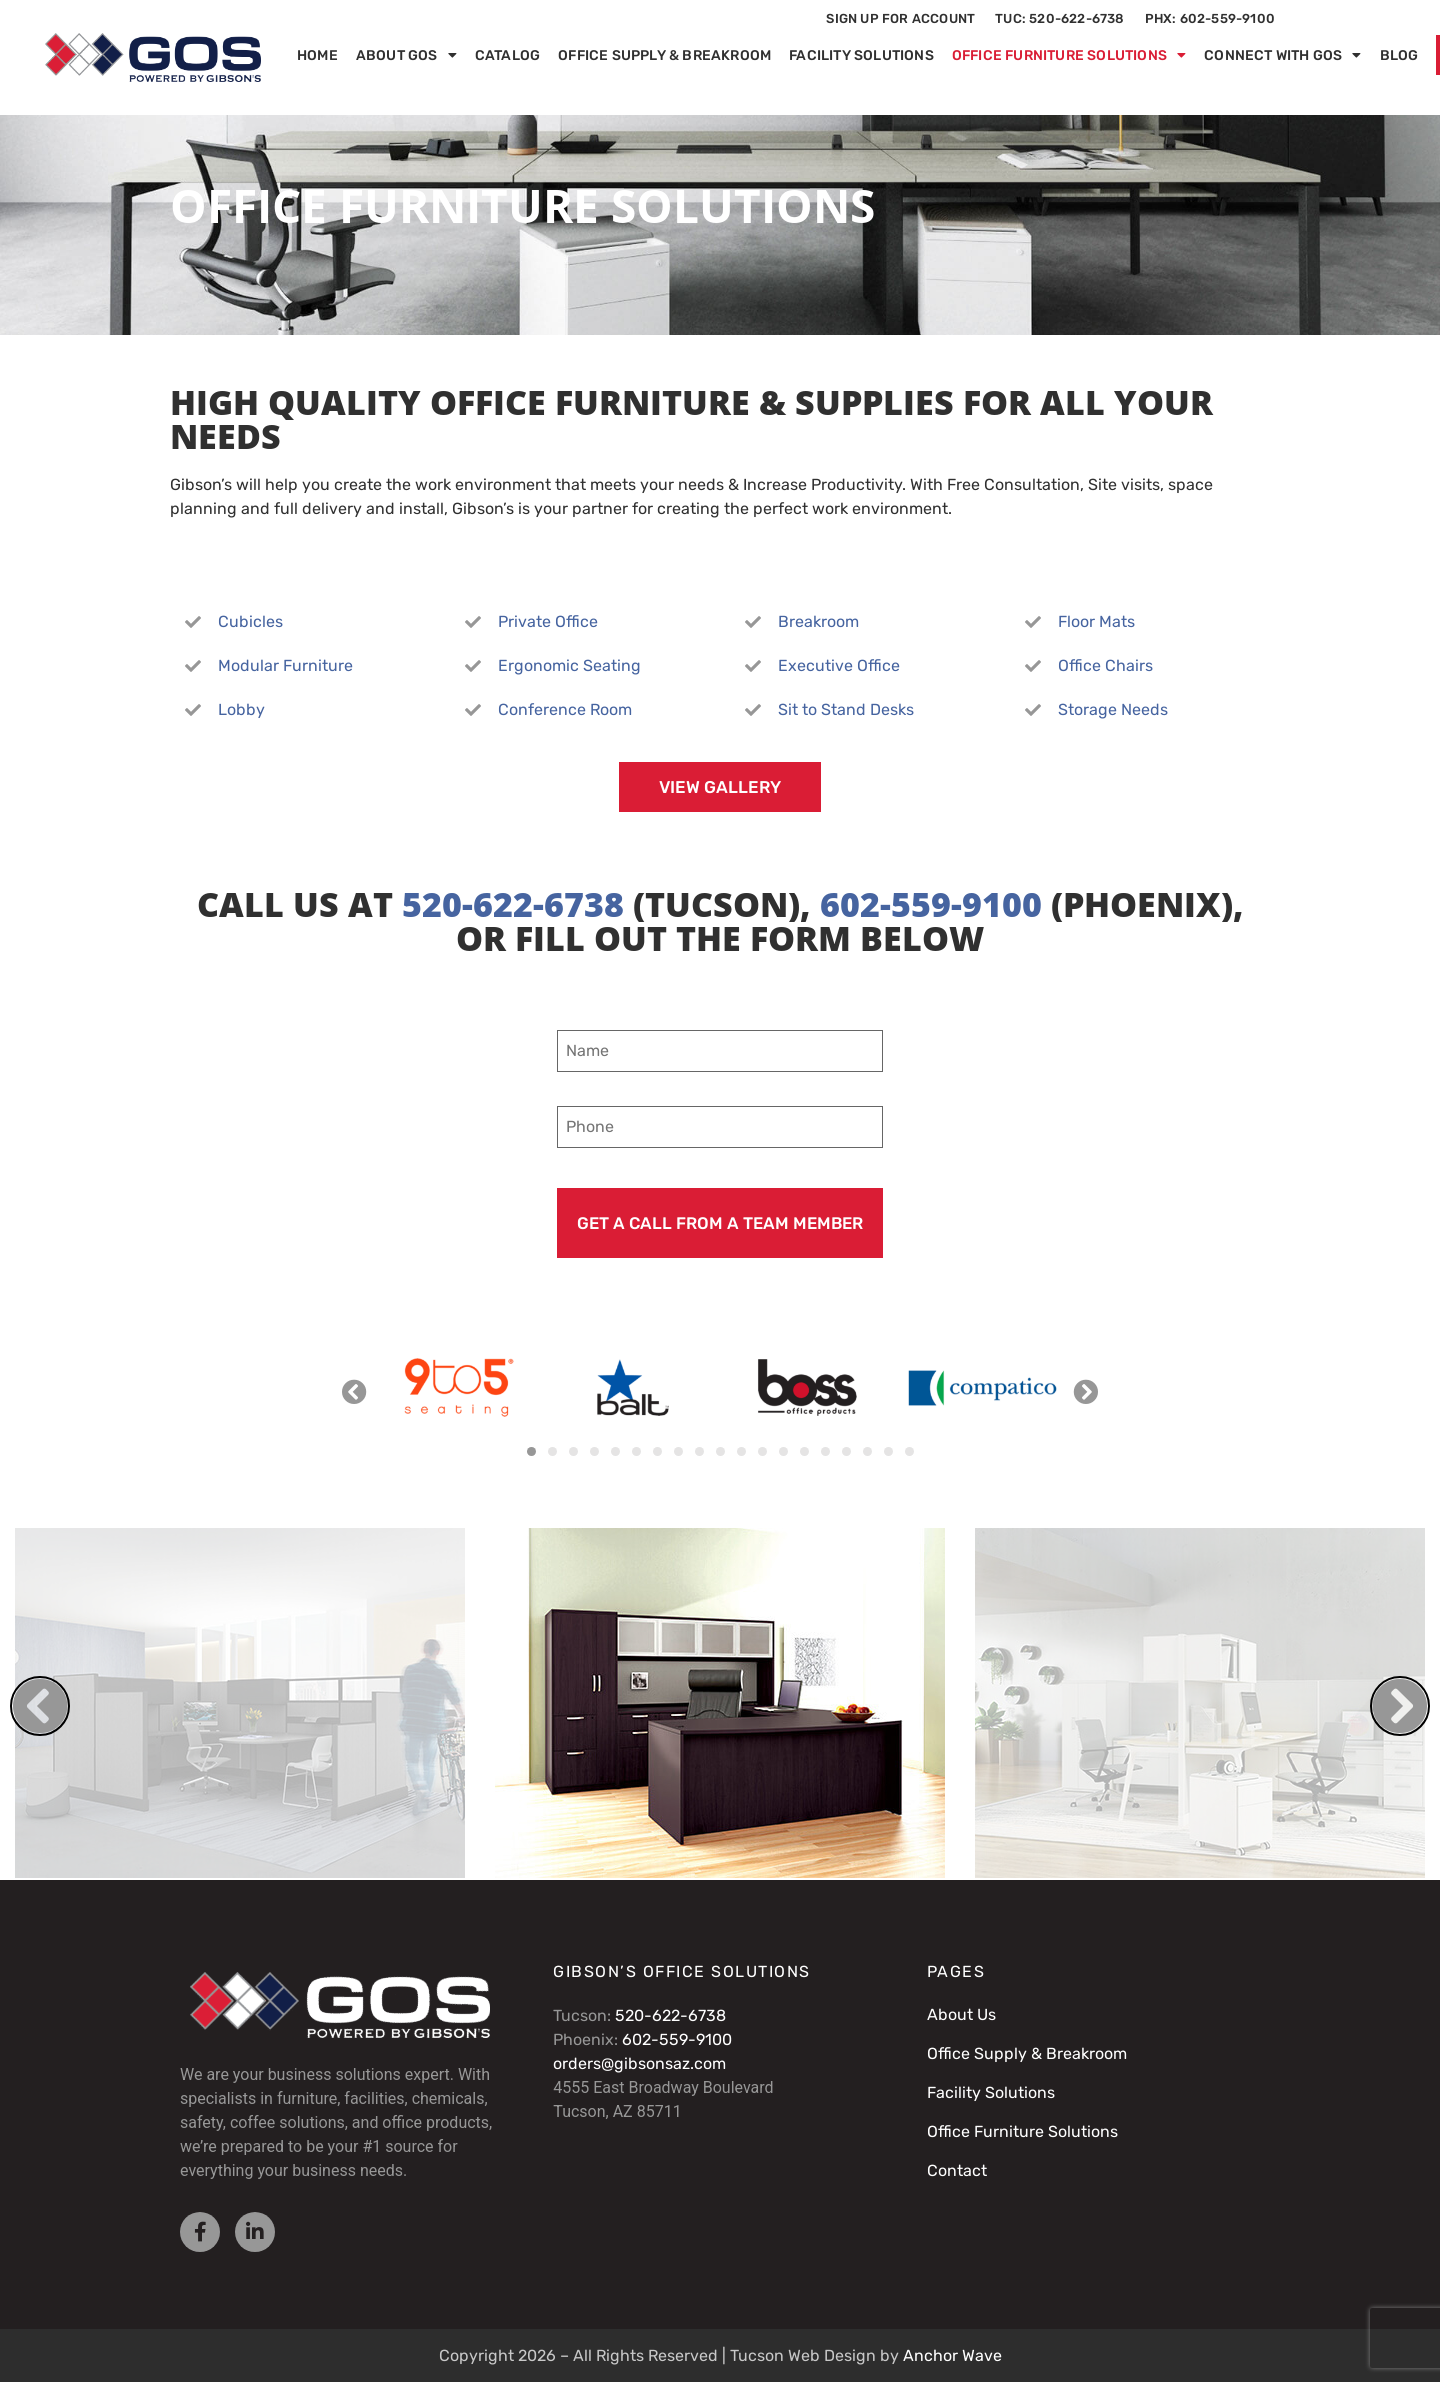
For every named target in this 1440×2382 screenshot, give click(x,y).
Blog (1399, 55)
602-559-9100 (931, 904)
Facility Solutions (861, 55)
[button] (354, 1390)
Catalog (507, 55)
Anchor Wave (952, 2355)
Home (317, 55)
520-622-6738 (513, 904)
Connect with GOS (1282, 55)
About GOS (406, 55)
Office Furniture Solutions (1069, 55)
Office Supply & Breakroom (664, 55)
